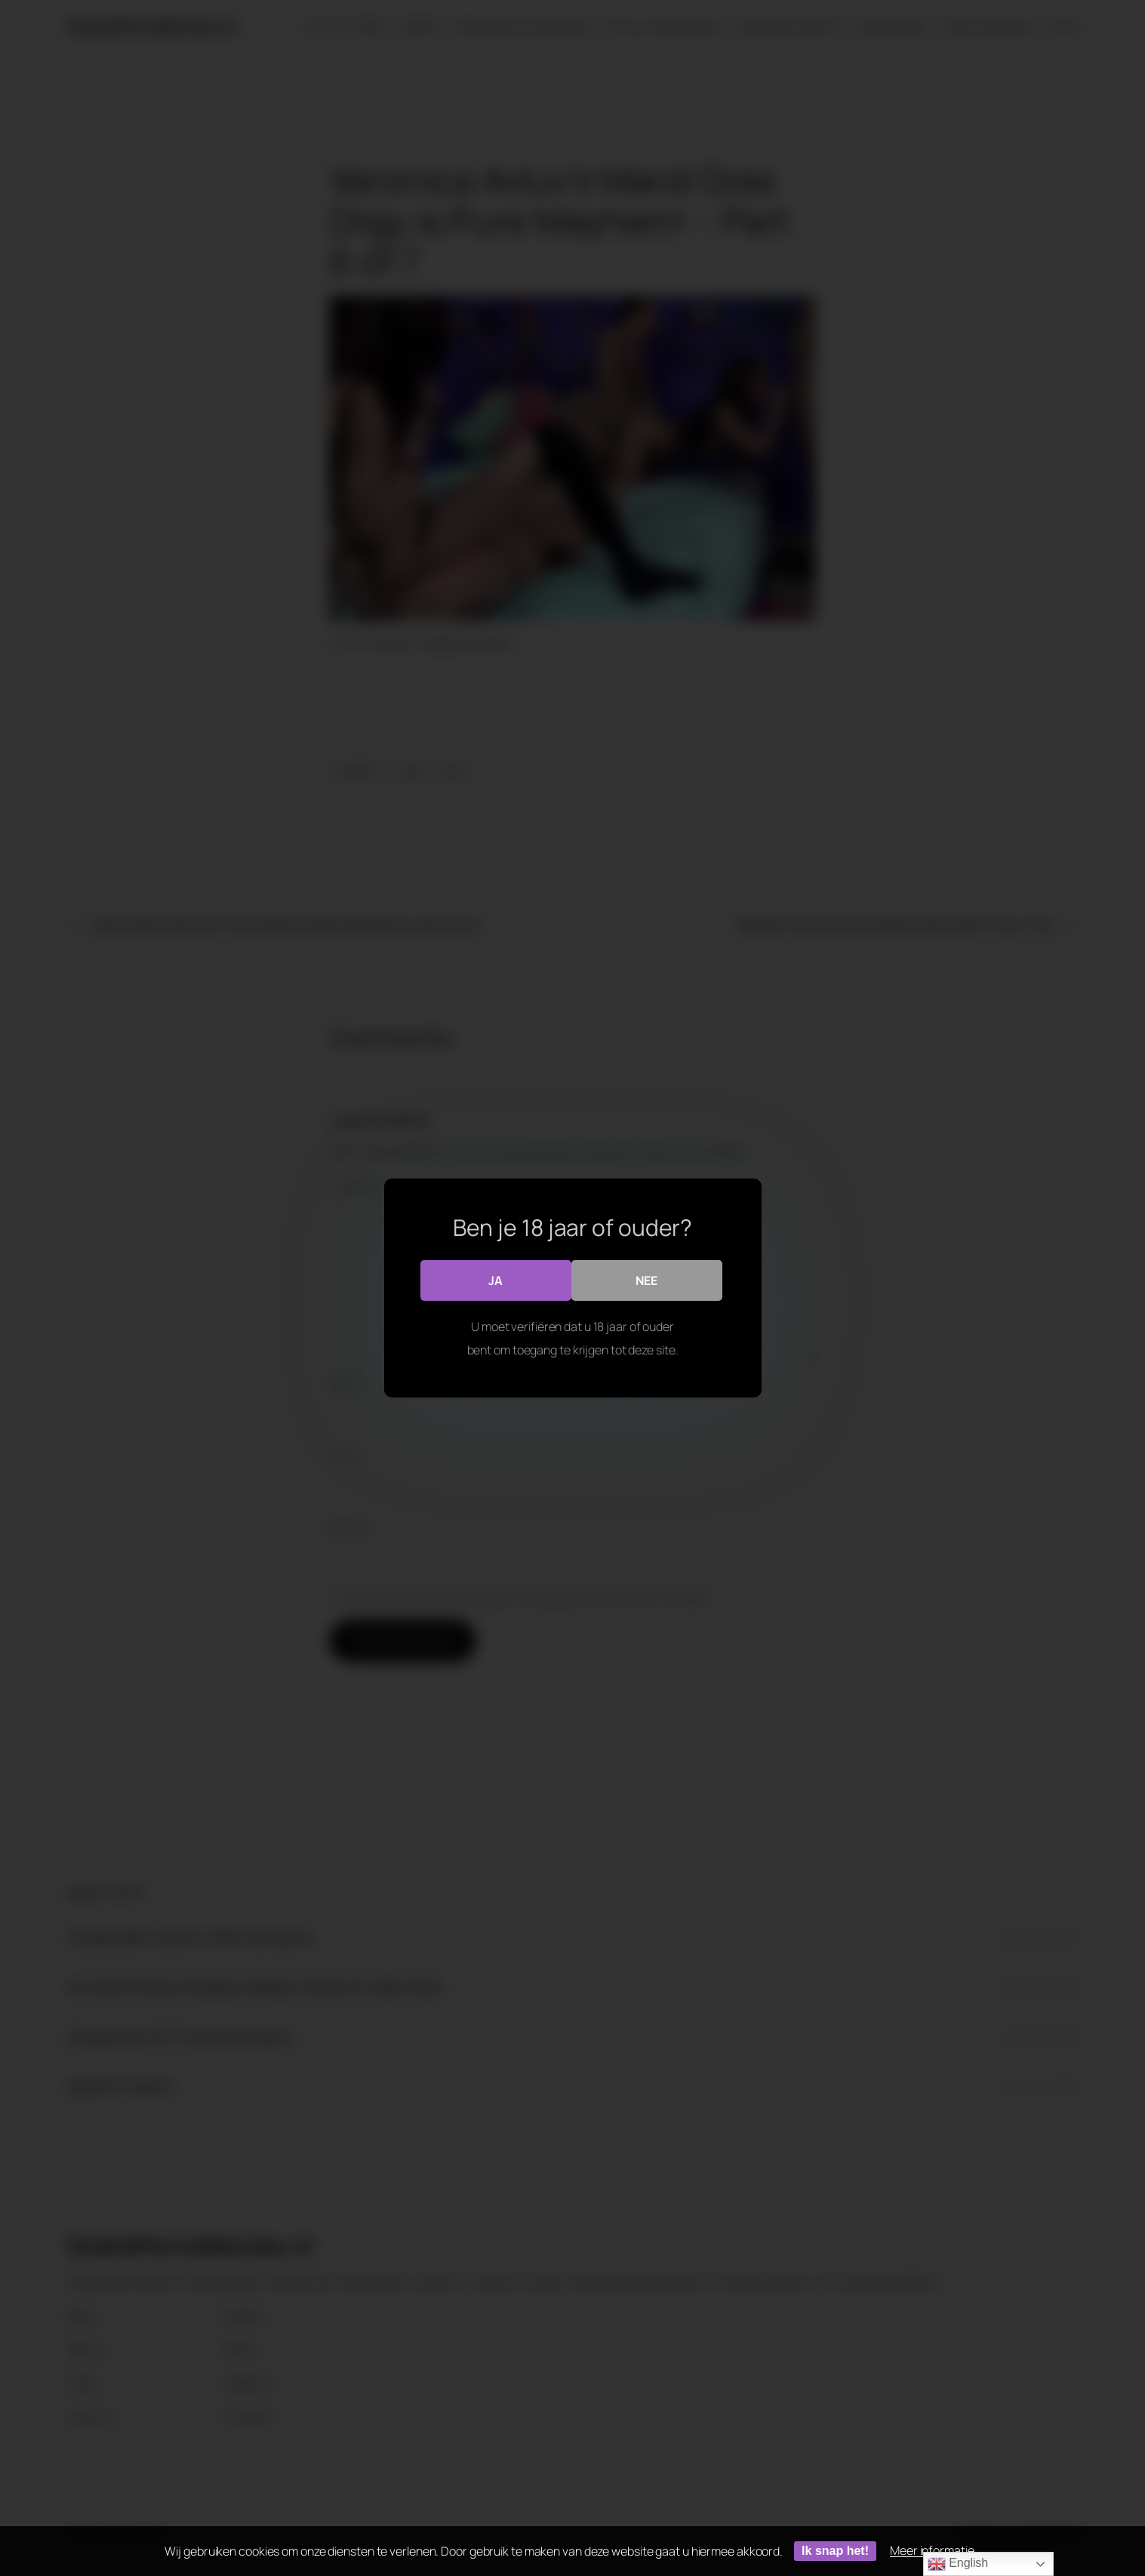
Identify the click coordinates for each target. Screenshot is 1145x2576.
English (958, 2564)
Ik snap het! (835, 2550)
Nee (646, 1279)
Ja (495, 1279)
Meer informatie (932, 2550)
